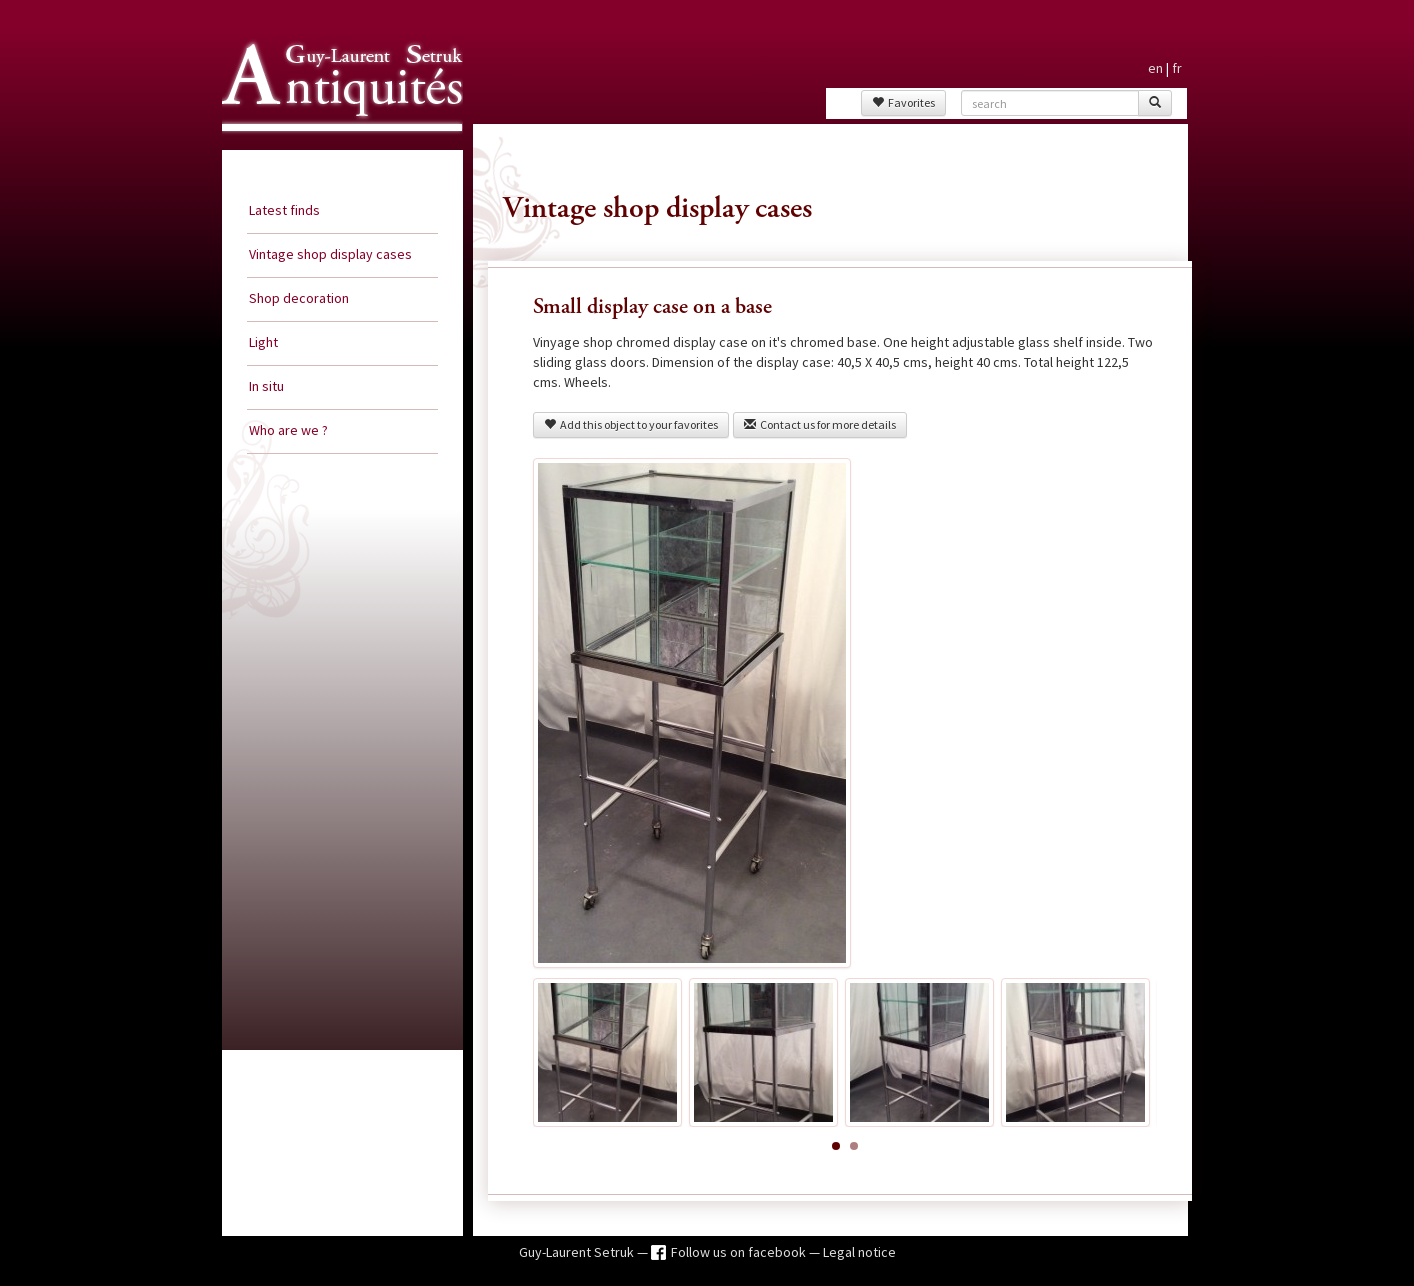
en (1155, 68)
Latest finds (284, 210)
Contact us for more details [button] (820, 424)
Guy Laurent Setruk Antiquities (336, 149)
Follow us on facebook (740, 1252)
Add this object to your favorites (631, 424)
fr (1177, 68)
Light (263, 342)
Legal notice (859, 1252)
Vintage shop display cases (330, 254)
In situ (266, 386)
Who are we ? (288, 430)
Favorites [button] (903, 102)
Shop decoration (299, 298)
